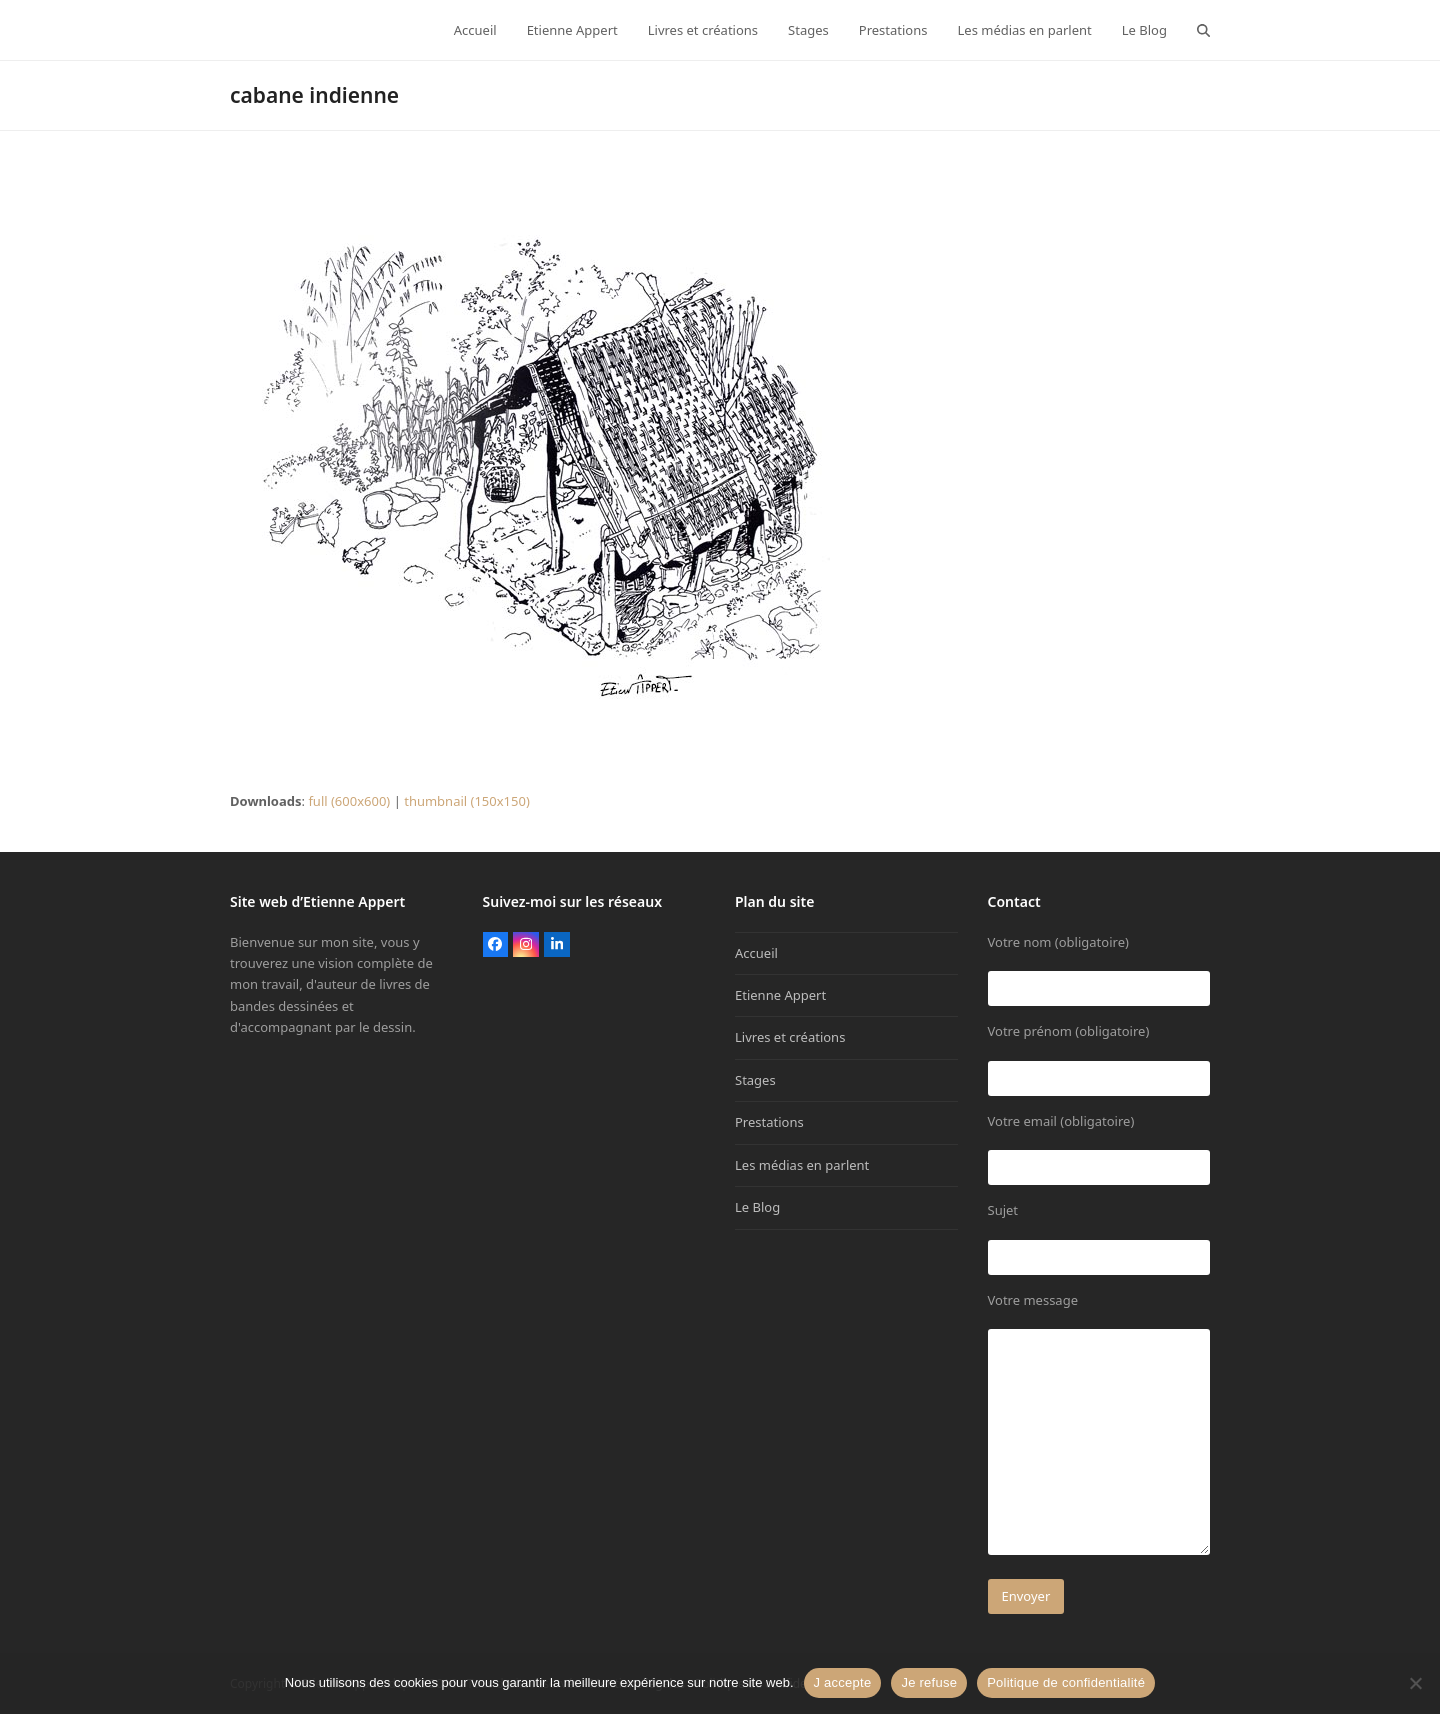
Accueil (756, 953)
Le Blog (757, 1207)
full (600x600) (349, 801)
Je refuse (929, 1682)
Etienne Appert (780, 995)
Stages (755, 1080)
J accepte (843, 1682)
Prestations (769, 1122)
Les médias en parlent (802, 1165)
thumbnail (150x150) (467, 801)
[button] (1203, 30)
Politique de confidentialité (1066, 1682)
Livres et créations (790, 1037)
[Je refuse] (1415, 1683)
